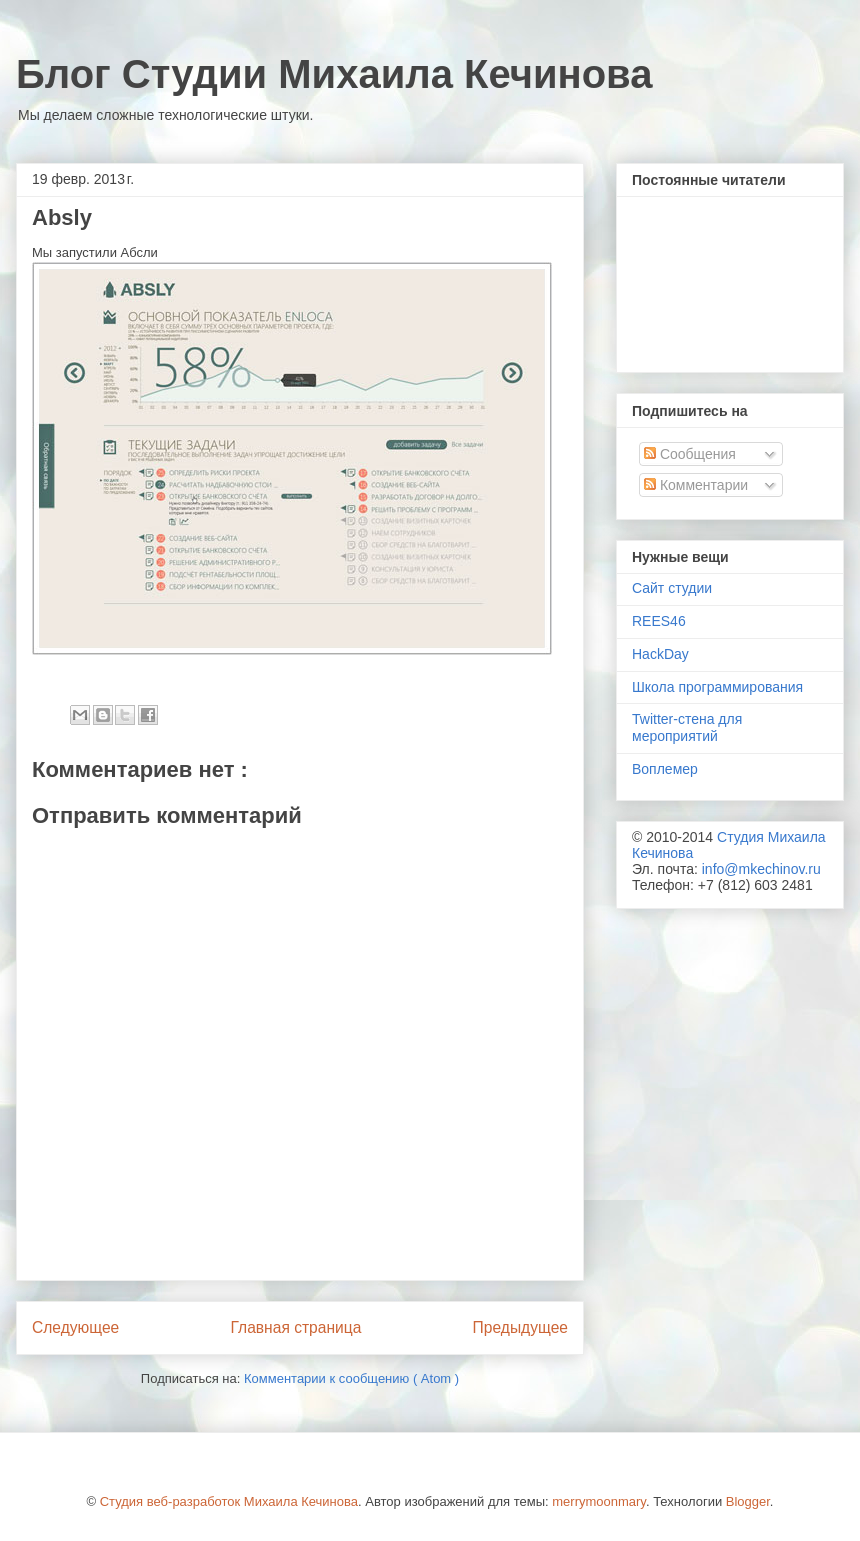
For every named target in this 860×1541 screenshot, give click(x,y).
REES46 (659, 621)
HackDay (660, 654)
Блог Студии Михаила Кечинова (334, 74)
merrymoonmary (599, 1501)
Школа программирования (717, 687)
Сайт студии (672, 588)
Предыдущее (520, 1327)
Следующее (75, 1327)
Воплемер (665, 769)
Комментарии (696, 485)
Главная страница (295, 1327)
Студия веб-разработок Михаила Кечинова (229, 1501)
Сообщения (690, 454)
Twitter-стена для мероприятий (687, 727)
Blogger (748, 1501)
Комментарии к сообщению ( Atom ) (351, 1378)
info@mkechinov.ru (761, 869)
